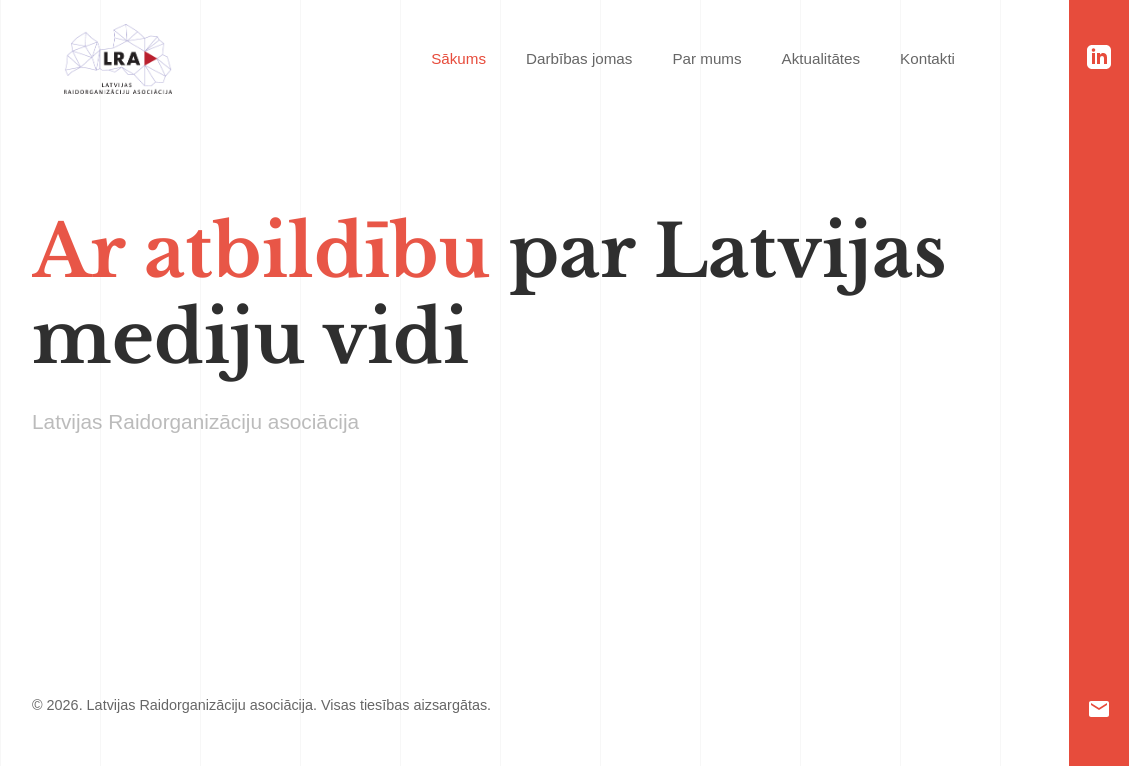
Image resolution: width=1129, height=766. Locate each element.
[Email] (1099, 709)
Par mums (706, 58)
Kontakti (927, 58)
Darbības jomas (579, 58)
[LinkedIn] (1099, 57)
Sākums (458, 58)
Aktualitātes (821, 58)
